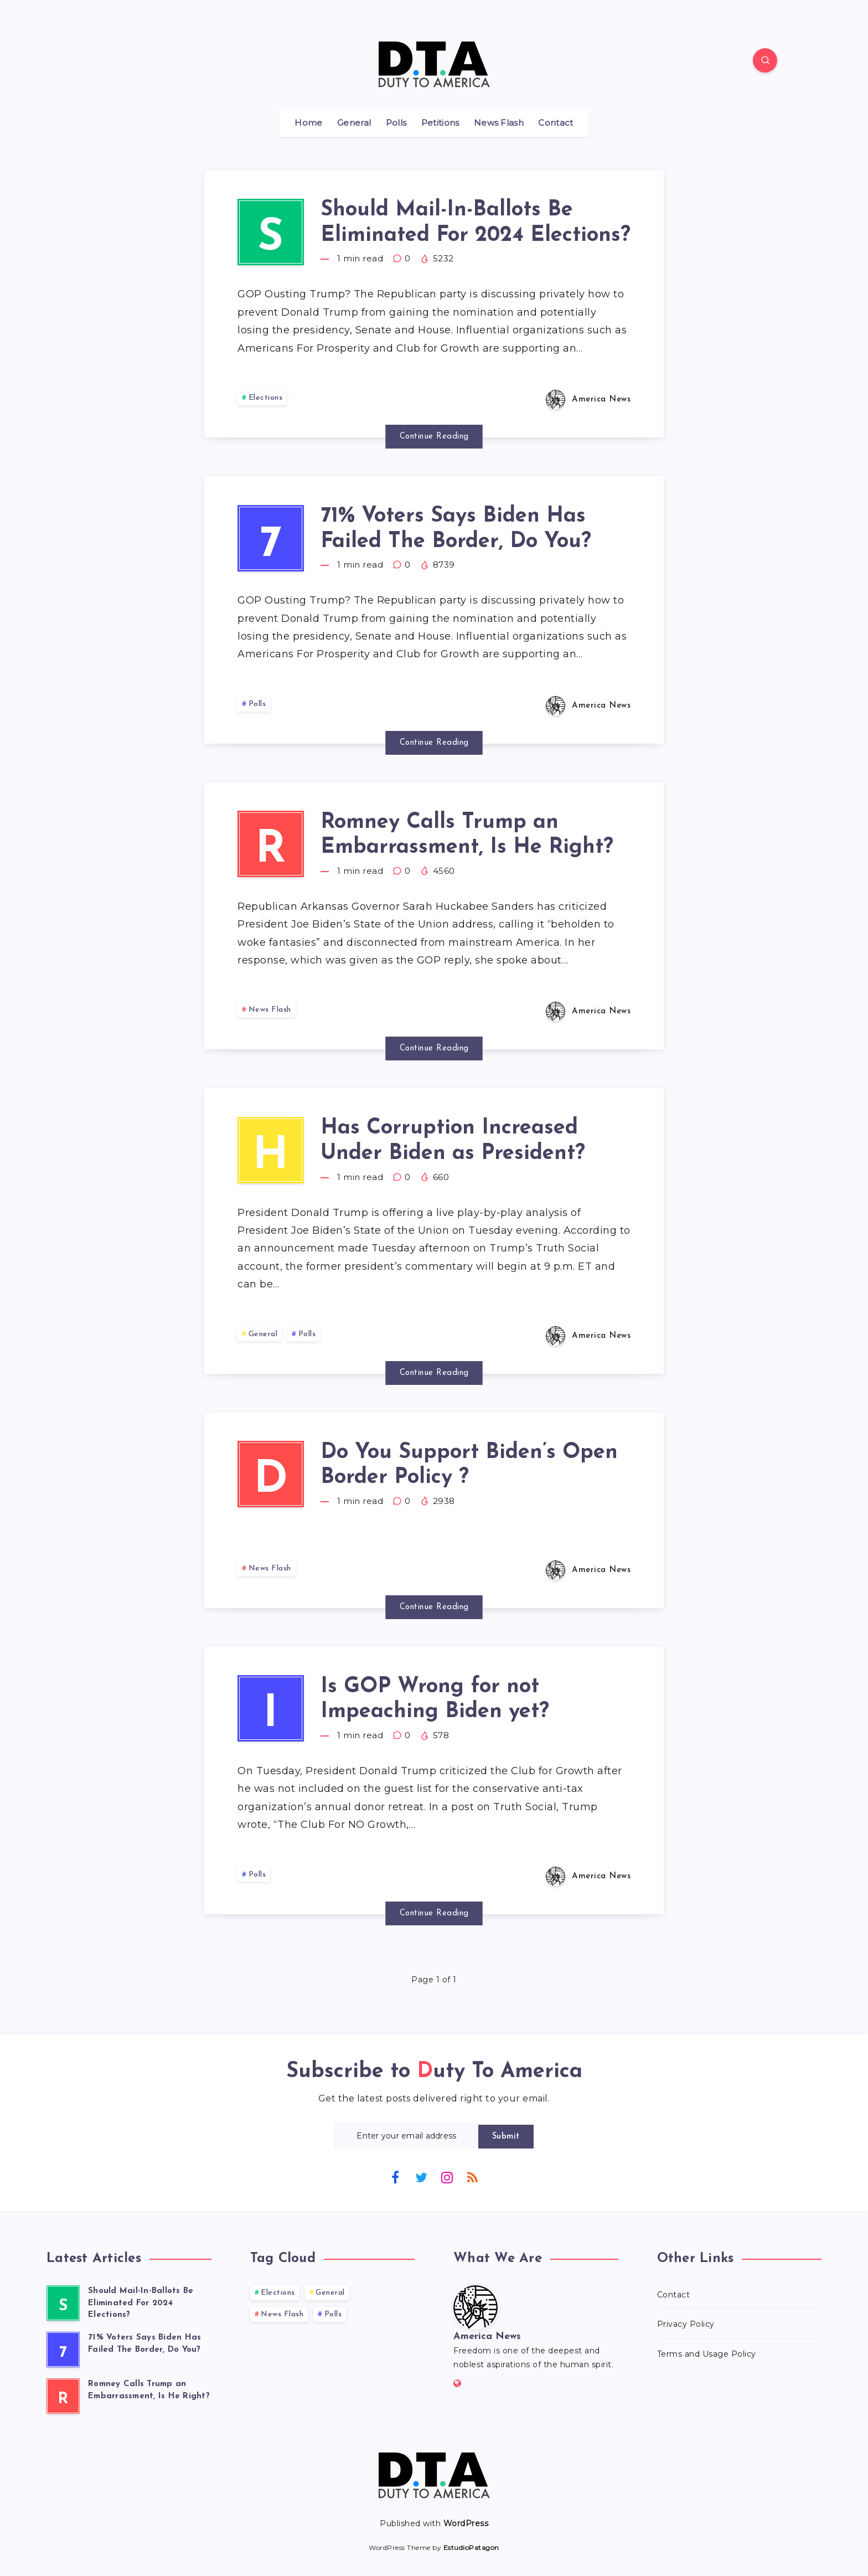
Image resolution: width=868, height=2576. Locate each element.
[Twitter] (421, 2177)
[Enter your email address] (406, 2135)
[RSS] (472, 2177)
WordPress (466, 2523)
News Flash (499, 123)
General (354, 123)
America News (487, 2336)
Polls (396, 123)
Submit (506, 2136)
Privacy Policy (686, 2324)
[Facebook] (395, 2177)
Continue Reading (434, 436)
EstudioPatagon (471, 2547)
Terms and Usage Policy (706, 2354)
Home (308, 123)
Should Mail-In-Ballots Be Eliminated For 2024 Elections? (476, 222)
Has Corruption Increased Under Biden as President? (453, 1141)
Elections (266, 398)
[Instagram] (446, 2177)
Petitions (440, 123)
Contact (555, 123)
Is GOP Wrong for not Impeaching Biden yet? (435, 1699)
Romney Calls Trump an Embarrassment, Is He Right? (467, 835)
